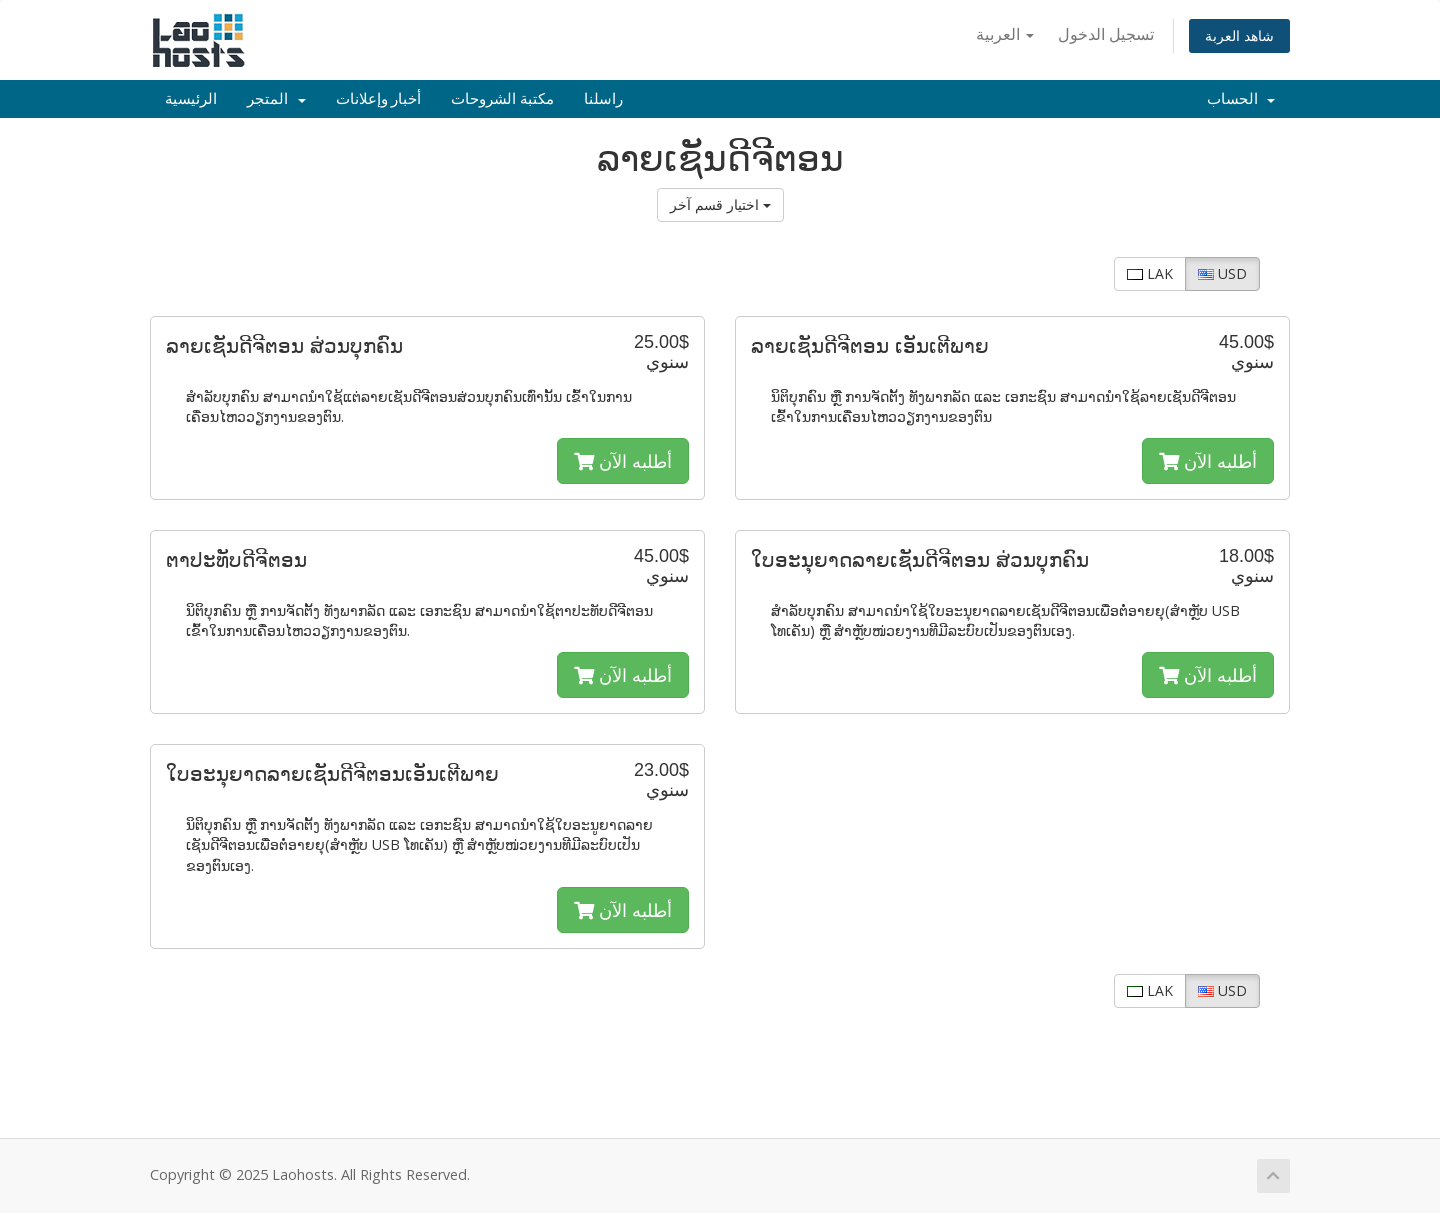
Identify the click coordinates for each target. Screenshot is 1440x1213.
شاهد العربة (1239, 35)
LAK (1150, 273)
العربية (1005, 34)
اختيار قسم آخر (720, 204)
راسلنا (603, 99)
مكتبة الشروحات (502, 99)
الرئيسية (191, 99)
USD (1222, 273)
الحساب (1241, 99)
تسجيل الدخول (1106, 34)
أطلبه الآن (623, 461)
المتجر (276, 99)
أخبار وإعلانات (379, 99)
